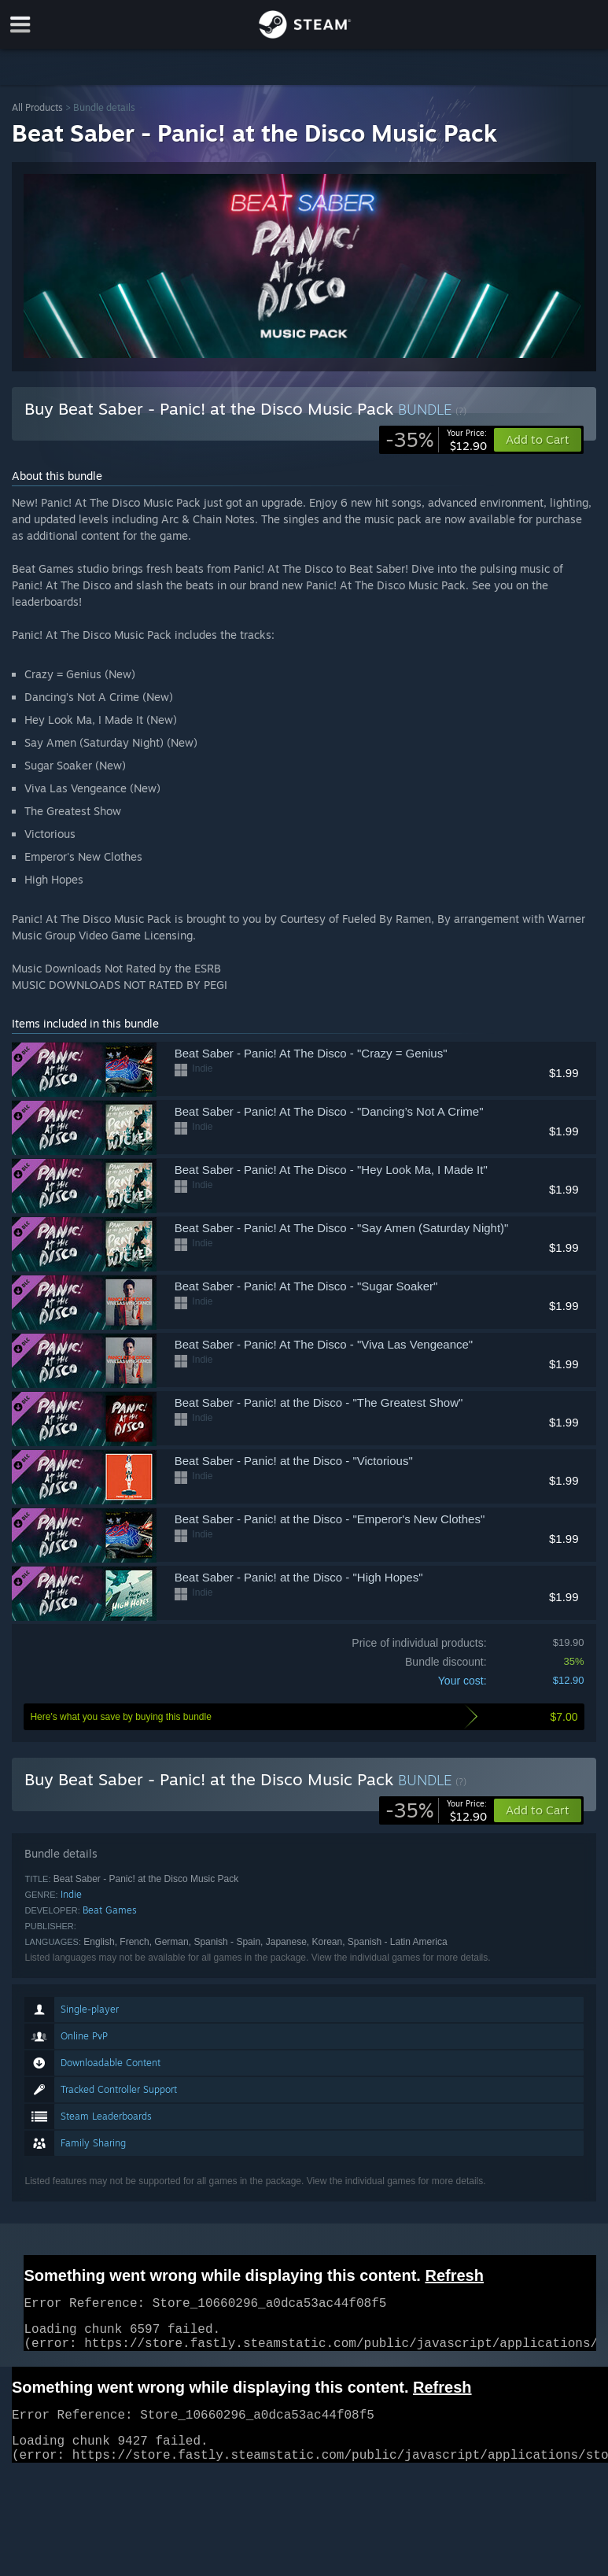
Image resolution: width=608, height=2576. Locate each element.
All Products (37, 107)
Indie (71, 1894)
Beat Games (110, 1910)
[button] (537, 1810)
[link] (436, 439)
